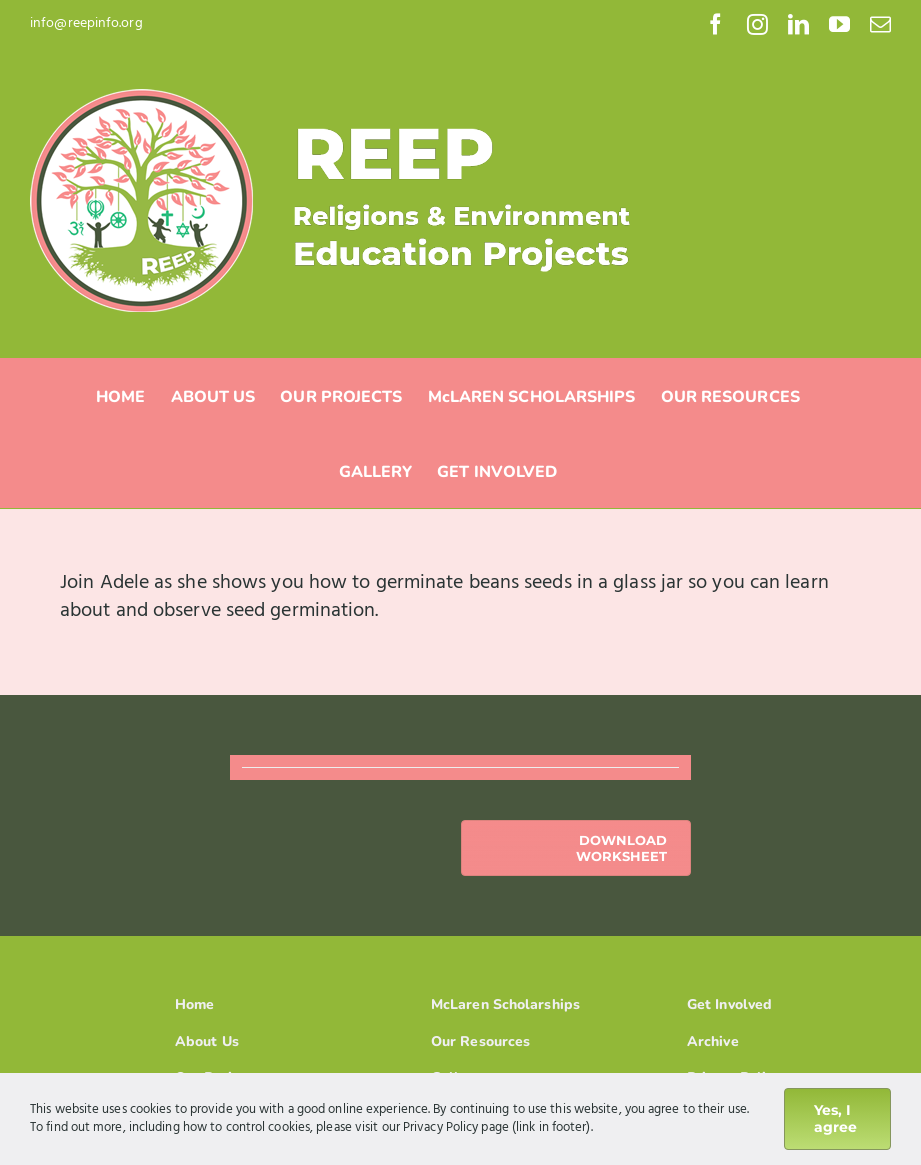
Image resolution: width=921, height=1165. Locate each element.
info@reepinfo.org (86, 23)
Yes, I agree (835, 1118)
